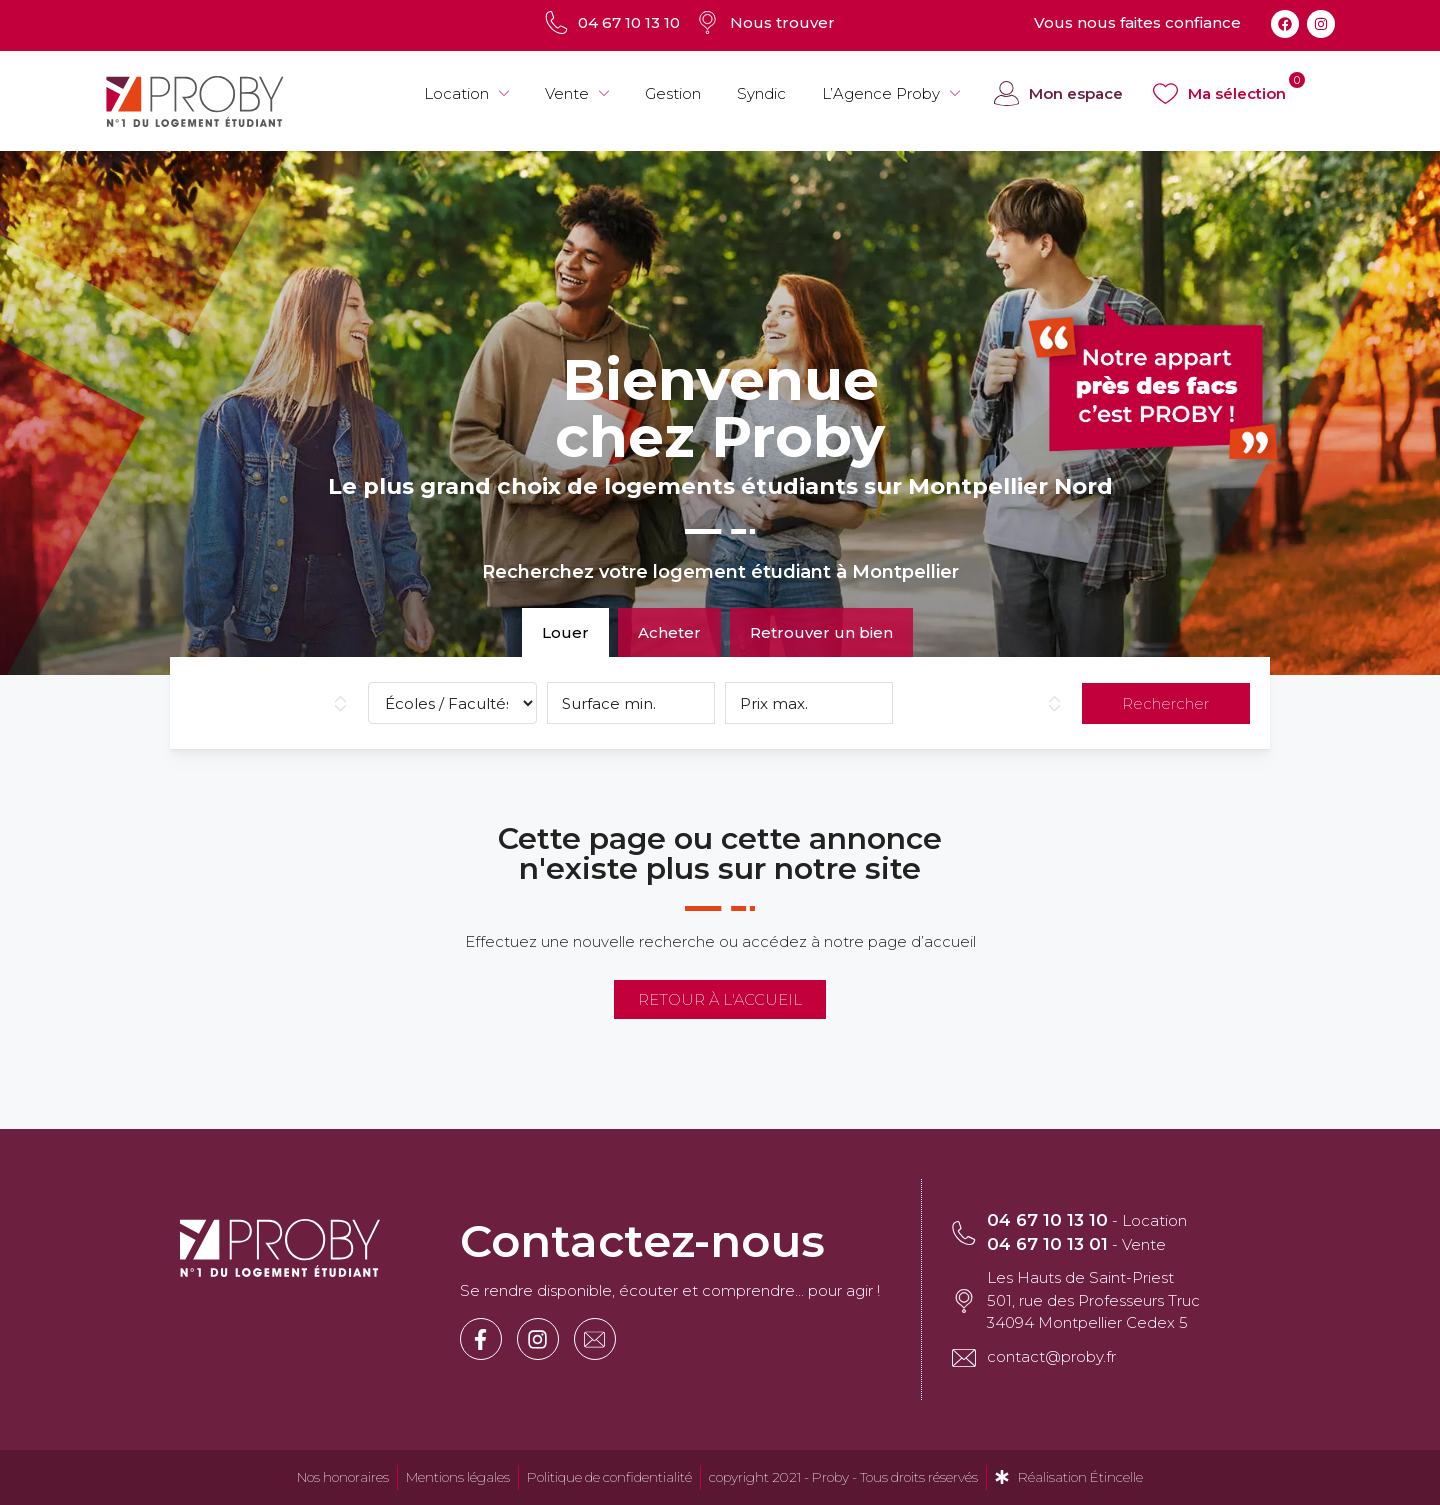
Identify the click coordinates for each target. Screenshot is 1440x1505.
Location (466, 94)
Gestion (673, 93)
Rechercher (1165, 703)
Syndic (761, 93)
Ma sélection (1237, 93)
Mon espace (1076, 93)
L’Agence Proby (891, 94)
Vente (577, 94)
